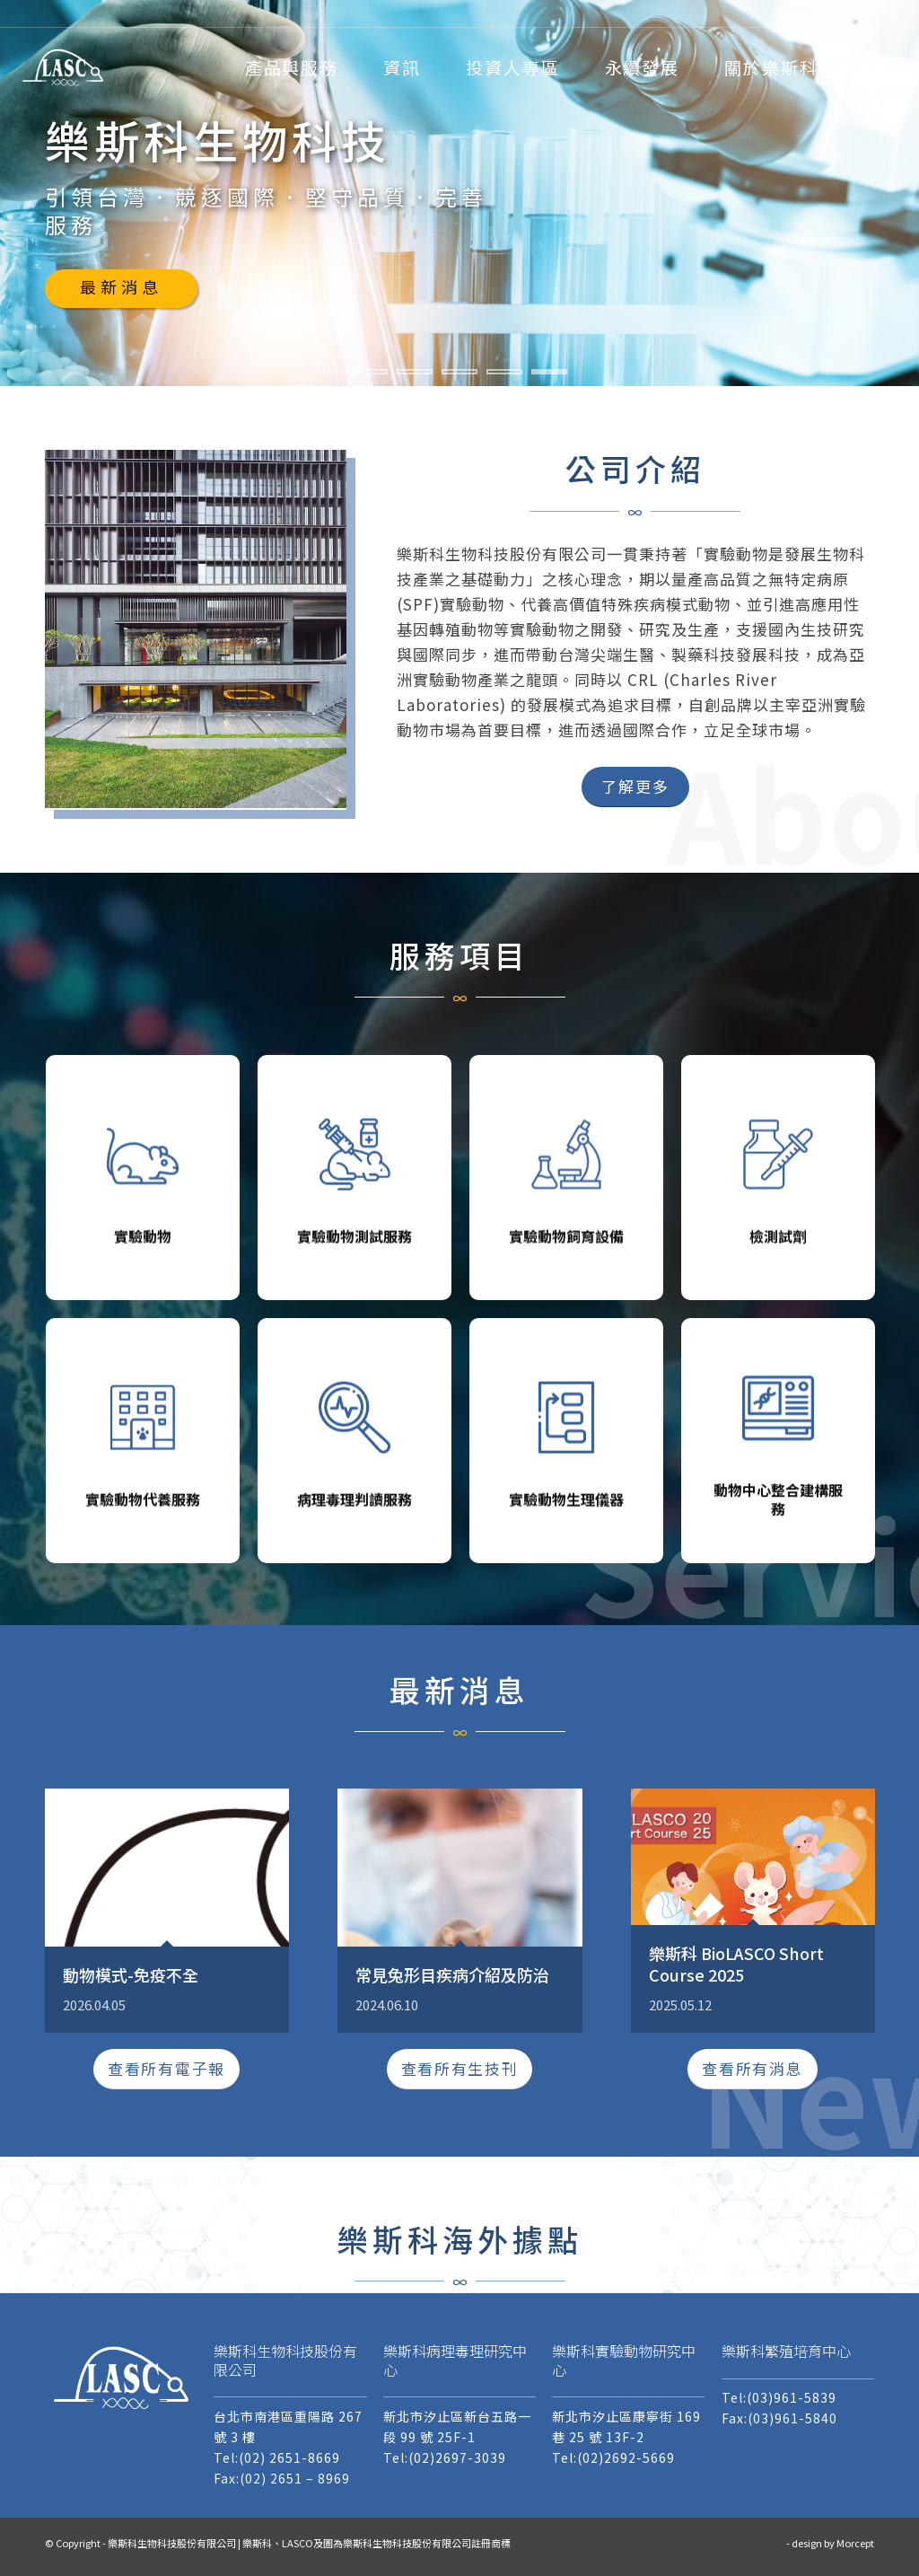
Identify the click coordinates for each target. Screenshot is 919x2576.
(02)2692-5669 (626, 2465)
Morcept (855, 2550)
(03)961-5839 (791, 2404)
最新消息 (121, 287)
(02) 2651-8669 (289, 2465)
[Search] (871, 67)
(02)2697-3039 (457, 2465)
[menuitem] (856, 15)
